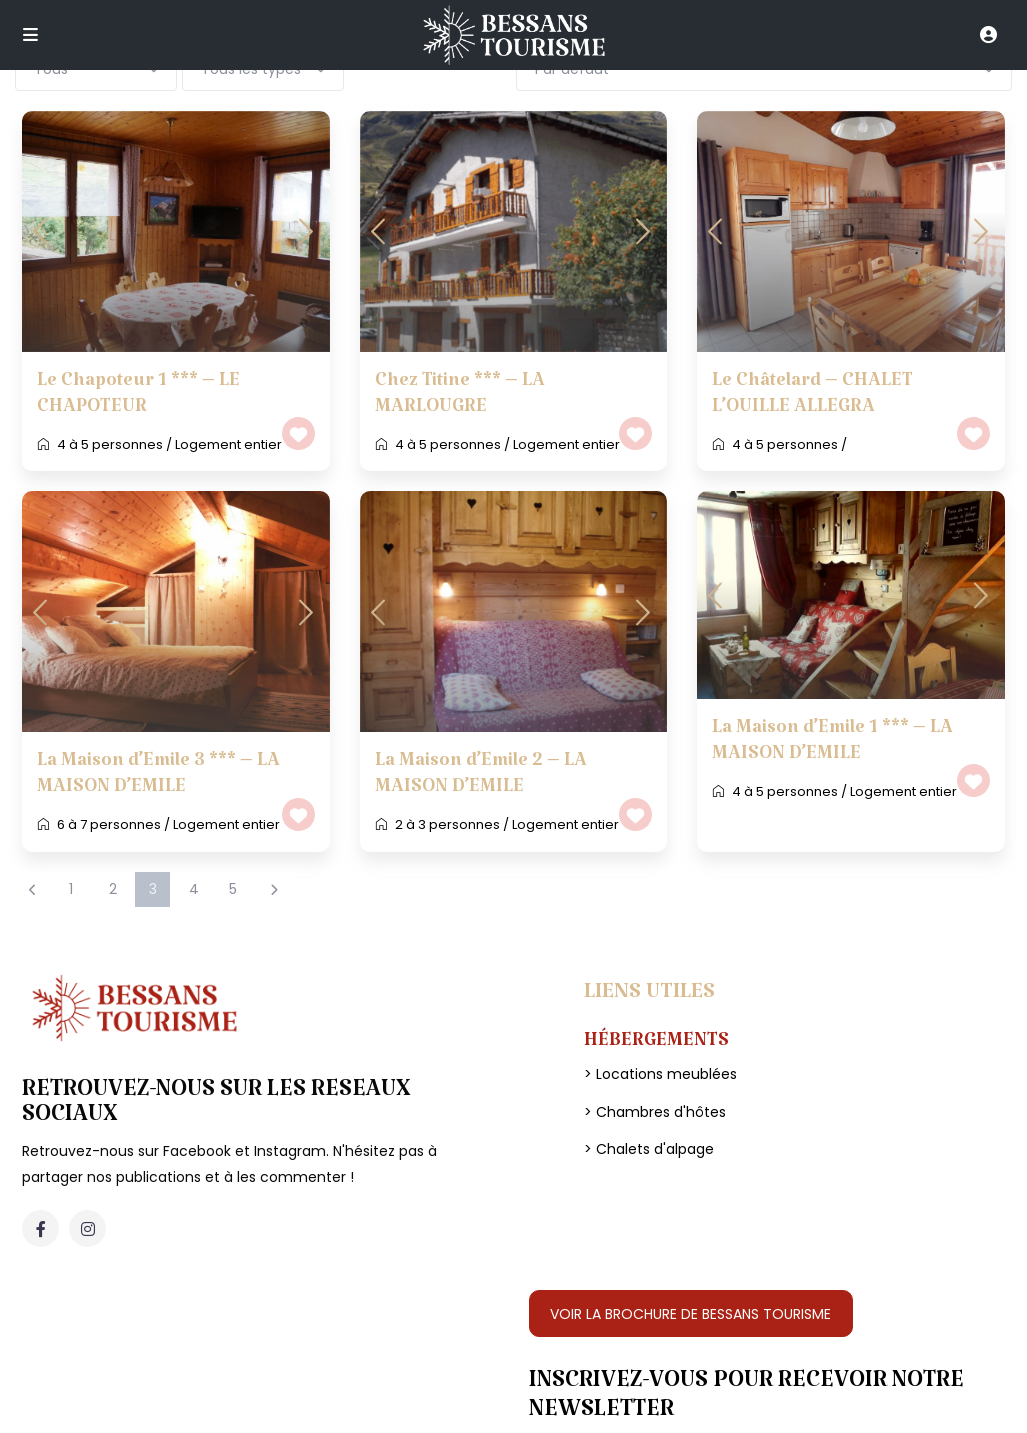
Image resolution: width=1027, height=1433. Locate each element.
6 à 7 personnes (109, 824)
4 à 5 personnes (110, 444)
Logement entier (228, 444)
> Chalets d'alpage (649, 1149)
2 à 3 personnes (447, 824)
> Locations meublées (660, 1074)
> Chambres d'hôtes (655, 1112)
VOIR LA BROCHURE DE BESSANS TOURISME (690, 1314)
